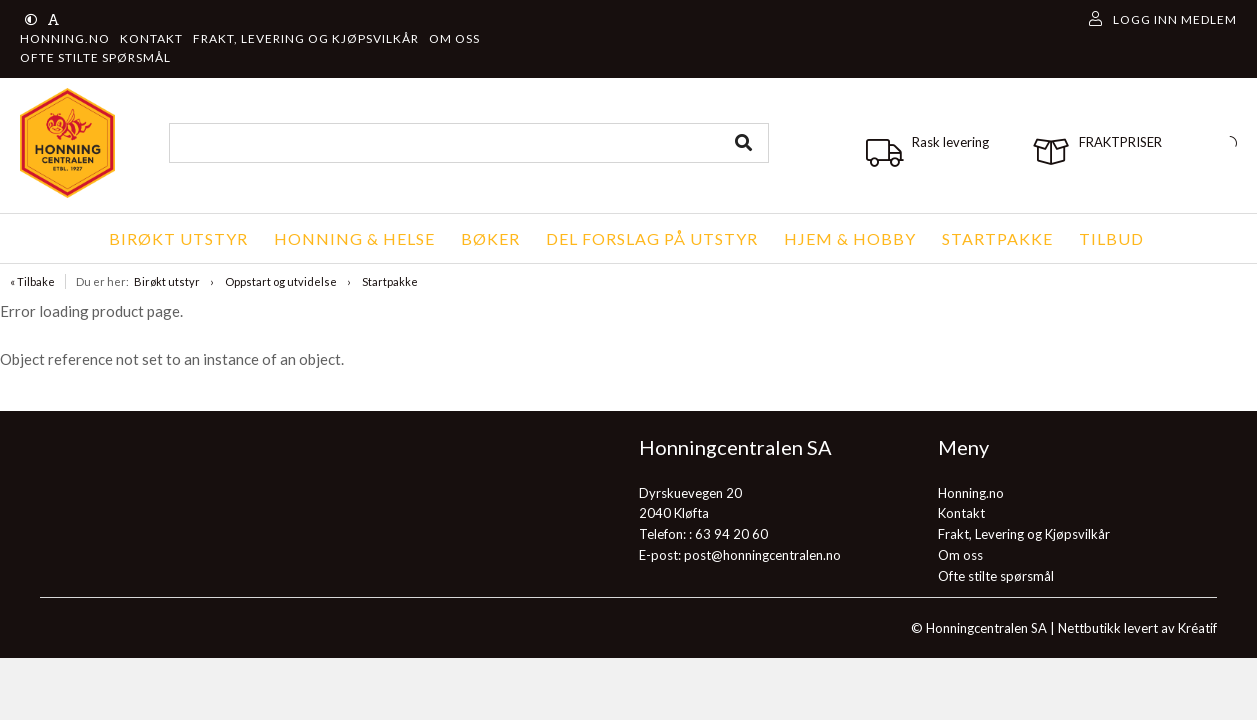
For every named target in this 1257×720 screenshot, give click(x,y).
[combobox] (469, 143)
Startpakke (390, 281)
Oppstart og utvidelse (281, 281)
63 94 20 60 (731, 534)
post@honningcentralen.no (762, 555)
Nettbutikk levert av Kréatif (1137, 628)
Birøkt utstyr (167, 281)
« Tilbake (32, 281)
